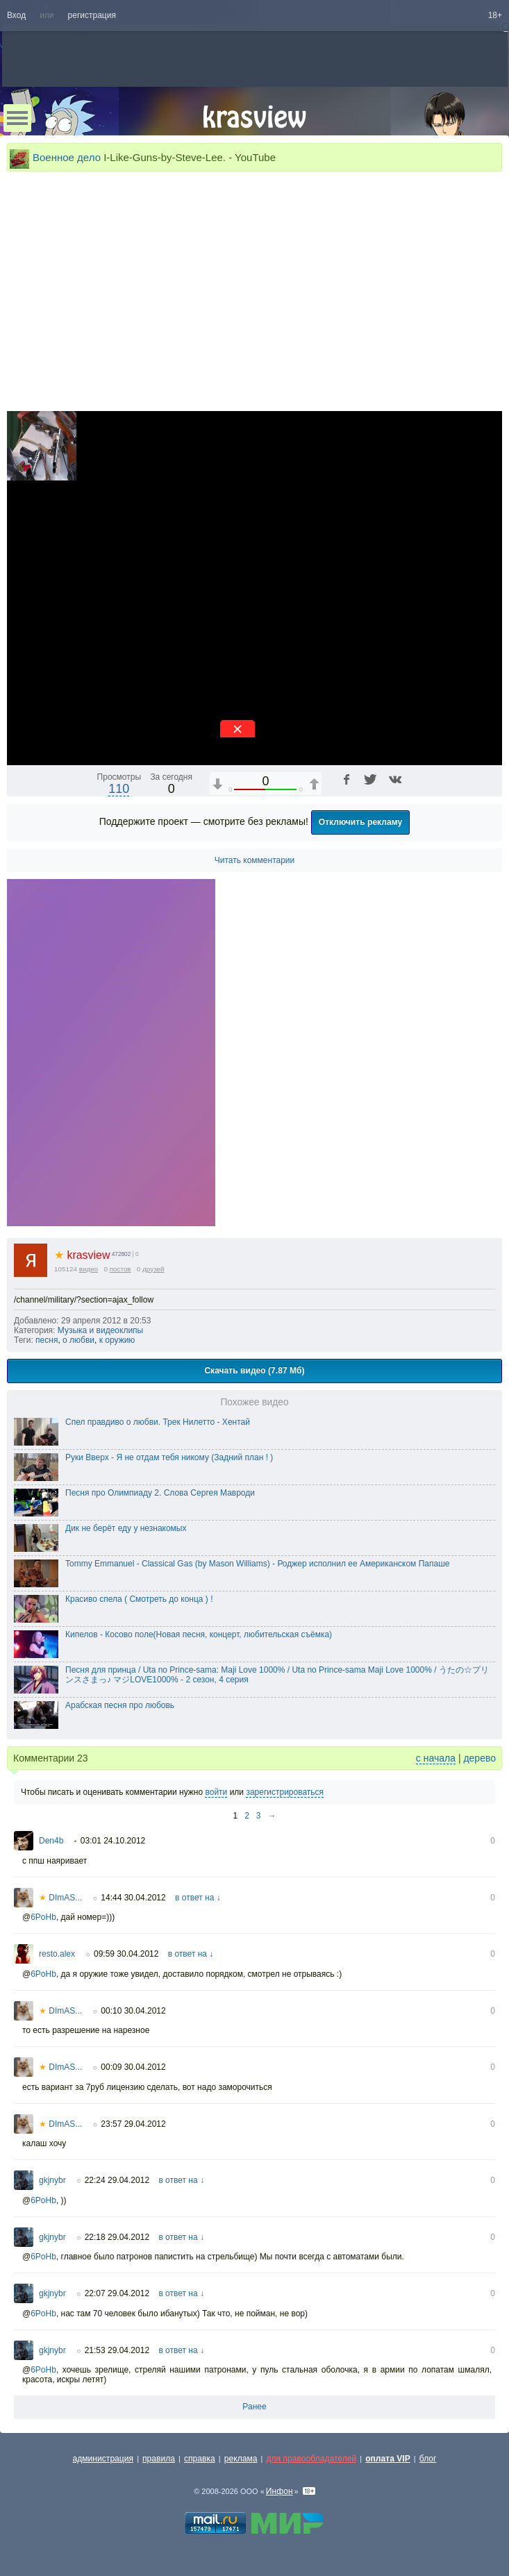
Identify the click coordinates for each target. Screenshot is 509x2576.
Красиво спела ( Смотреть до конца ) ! (139, 1599)
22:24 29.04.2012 (117, 2180)
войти (216, 1792)
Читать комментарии (255, 860)
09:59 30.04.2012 (126, 1954)
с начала (436, 1758)
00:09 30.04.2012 (133, 2067)
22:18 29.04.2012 (117, 2237)
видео (89, 1269)
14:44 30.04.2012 (133, 1897)
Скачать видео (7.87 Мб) (254, 1370)
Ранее (254, 2406)
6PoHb (43, 1917)
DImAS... (60, 1897)
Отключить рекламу (361, 822)
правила (158, 2459)
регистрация (92, 15)
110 (118, 789)
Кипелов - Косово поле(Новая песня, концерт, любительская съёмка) (198, 1634)
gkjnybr (52, 2180)
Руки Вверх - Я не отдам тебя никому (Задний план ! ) (169, 1457)
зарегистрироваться (285, 1792)
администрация (103, 2459)
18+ (495, 15)
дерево (479, 1758)
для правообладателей (311, 2459)
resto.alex (57, 1954)
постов (120, 1269)
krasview (82, 1255)
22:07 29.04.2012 (117, 2293)
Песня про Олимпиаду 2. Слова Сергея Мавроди (160, 1493)
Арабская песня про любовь (119, 1705)
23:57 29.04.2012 (133, 2124)
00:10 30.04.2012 (133, 2011)
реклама (241, 2459)
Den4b (51, 1841)
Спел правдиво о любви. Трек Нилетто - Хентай (157, 1422)
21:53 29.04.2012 (117, 2350)
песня (46, 1340)
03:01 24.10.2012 (113, 1841)
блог (428, 2459)
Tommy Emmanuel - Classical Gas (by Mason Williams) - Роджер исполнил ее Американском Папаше (257, 1564)
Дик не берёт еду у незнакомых (126, 1528)
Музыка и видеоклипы (100, 1330)
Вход (16, 15)
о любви (78, 1340)
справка (199, 2459)
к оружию (117, 1340)
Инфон (279, 2491)
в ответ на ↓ (198, 1897)
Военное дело (67, 157)
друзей (153, 1269)
